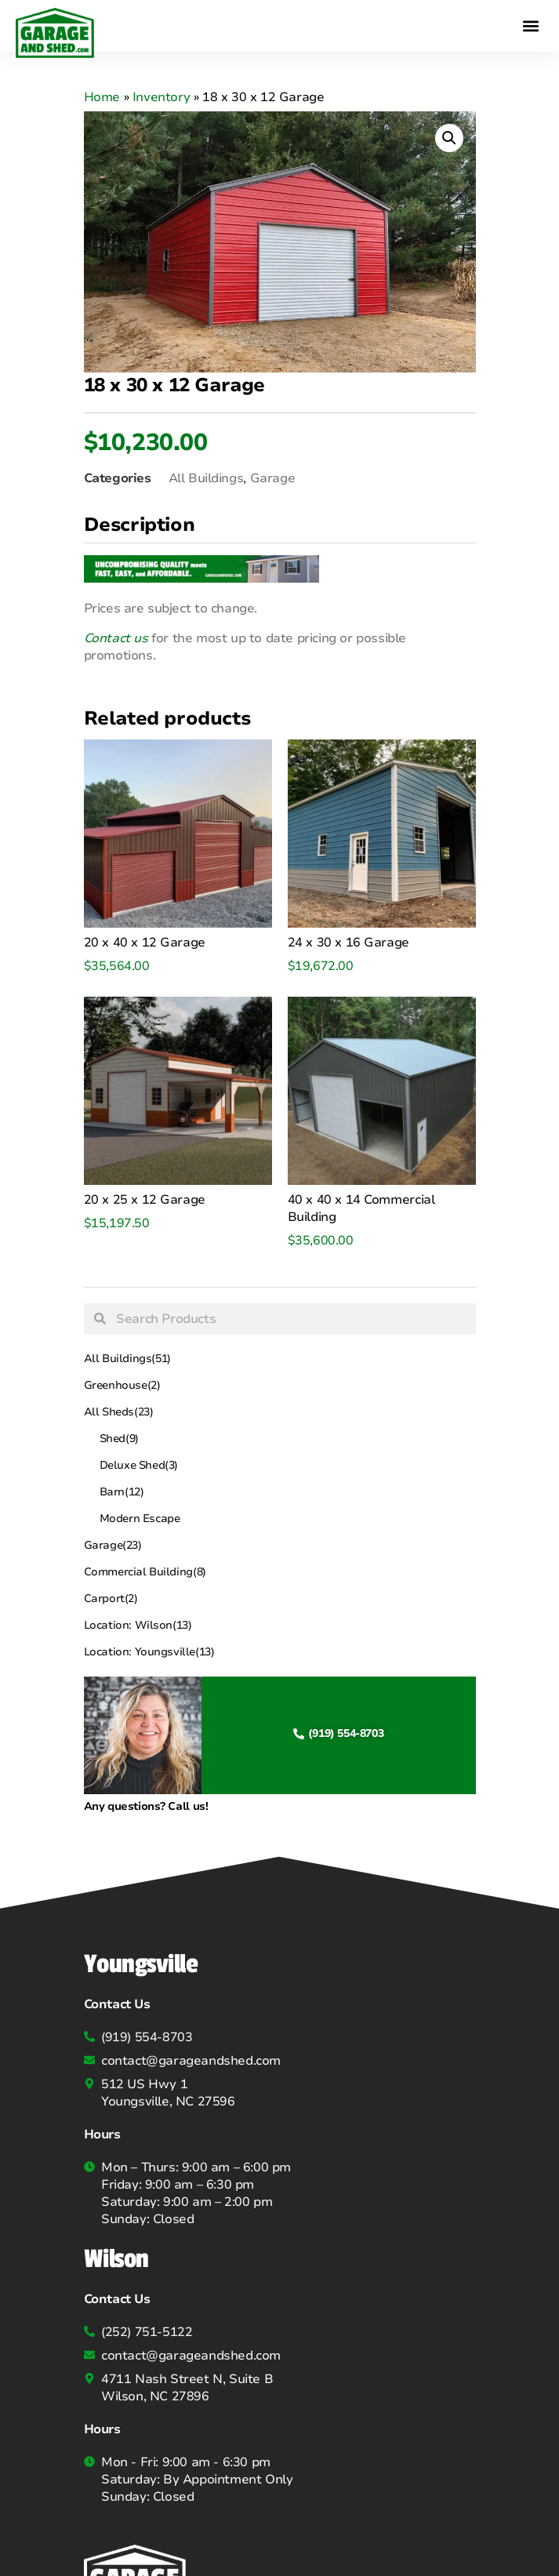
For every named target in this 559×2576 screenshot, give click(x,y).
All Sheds (119, 1412)
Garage (113, 1545)
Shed (119, 1439)
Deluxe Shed (139, 1465)
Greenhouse (122, 1385)
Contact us (116, 638)
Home (102, 97)
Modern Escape (140, 1518)
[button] (530, 25)
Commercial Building (145, 1572)
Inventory (161, 97)
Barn (122, 1492)
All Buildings (127, 1359)
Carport (111, 1599)
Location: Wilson (138, 1625)
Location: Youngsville (149, 1652)
